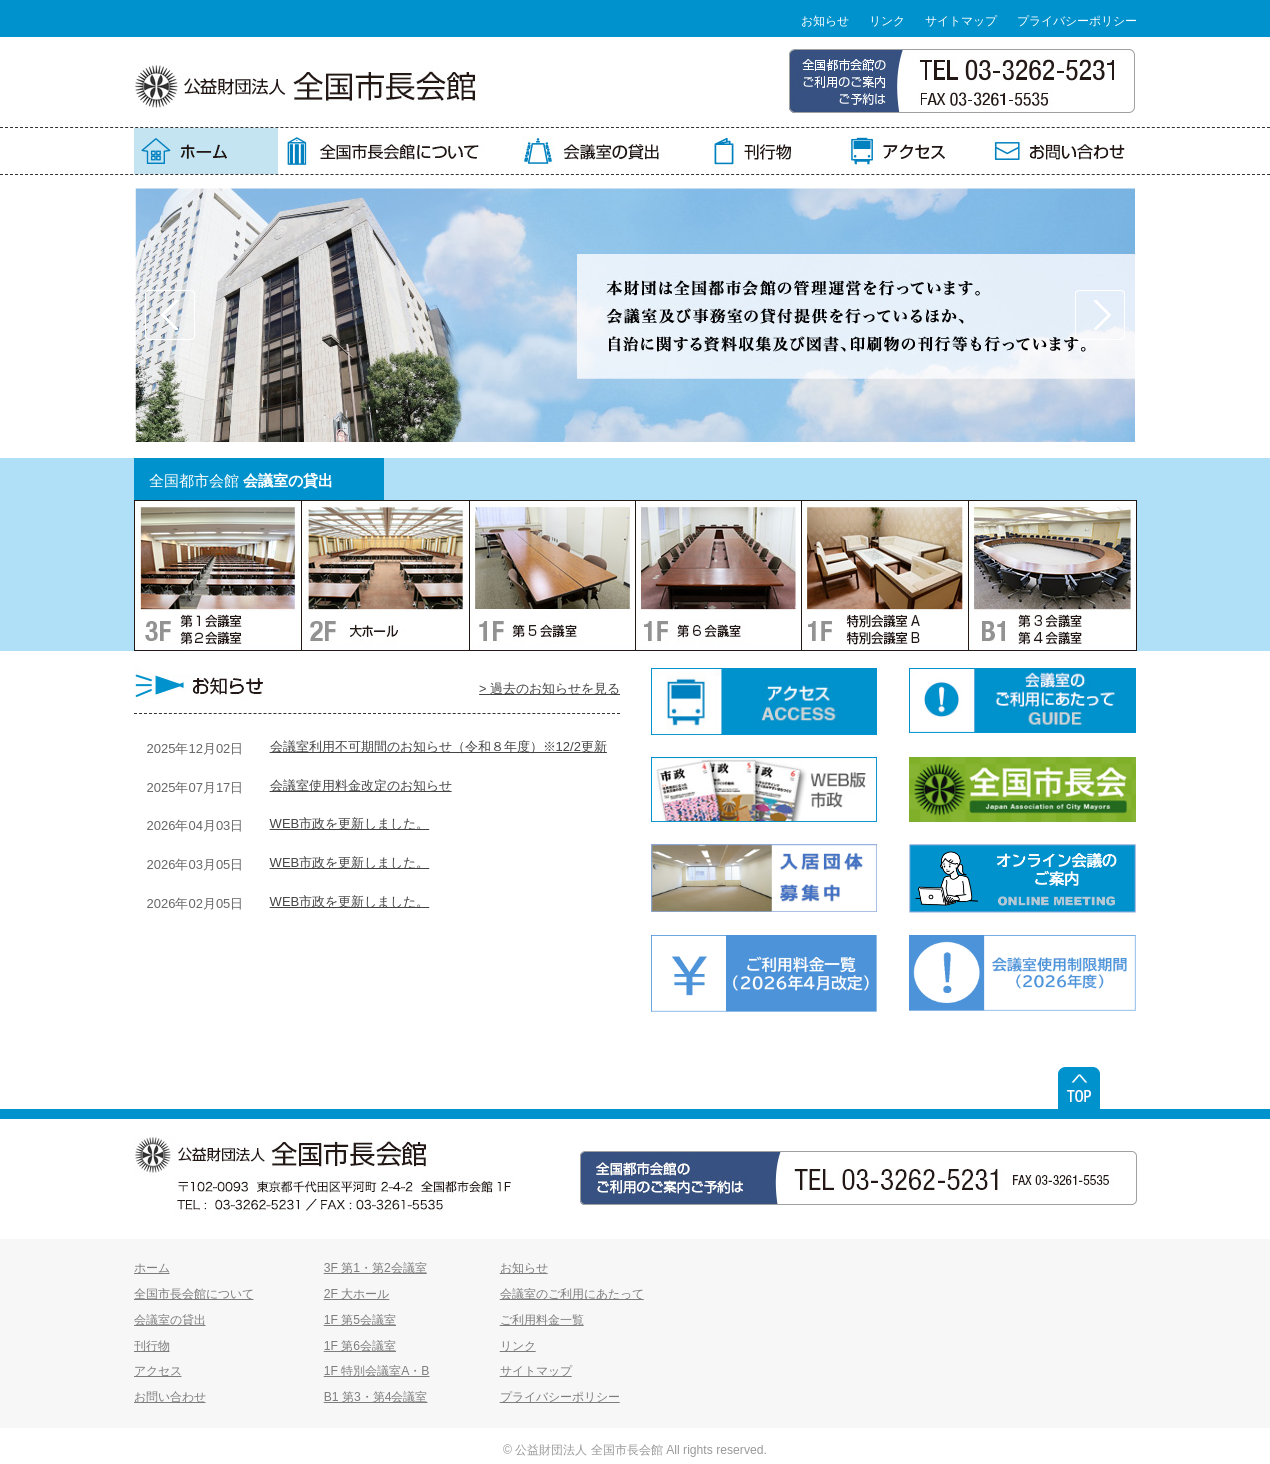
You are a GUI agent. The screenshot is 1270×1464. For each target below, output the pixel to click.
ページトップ (1079, 1088)
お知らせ (825, 21)
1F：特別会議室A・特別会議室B (884, 575)
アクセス (158, 1371)
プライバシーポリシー (1077, 21)
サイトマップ (961, 21)
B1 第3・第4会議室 (376, 1397)
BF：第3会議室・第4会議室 (1052, 575)
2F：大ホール (385, 575)
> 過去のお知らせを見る (549, 689)
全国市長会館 (305, 86)
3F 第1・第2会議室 (375, 1268)
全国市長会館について (194, 1294)
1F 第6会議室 (360, 1346)
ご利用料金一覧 (542, 1320)
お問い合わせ (170, 1397)
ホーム (152, 1268)
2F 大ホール (357, 1294)
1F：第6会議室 (718, 575)
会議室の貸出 (170, 1320)
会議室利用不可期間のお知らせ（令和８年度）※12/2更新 (438, 746)
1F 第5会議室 (360, 1320)
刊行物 (152, 1346)
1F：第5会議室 (552, 575)
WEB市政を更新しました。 (350, 823)
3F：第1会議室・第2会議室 (217, 575)
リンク (887, 21)
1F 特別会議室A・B (377, 1371)
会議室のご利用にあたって (572, 1294)
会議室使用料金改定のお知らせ (361, 785)
